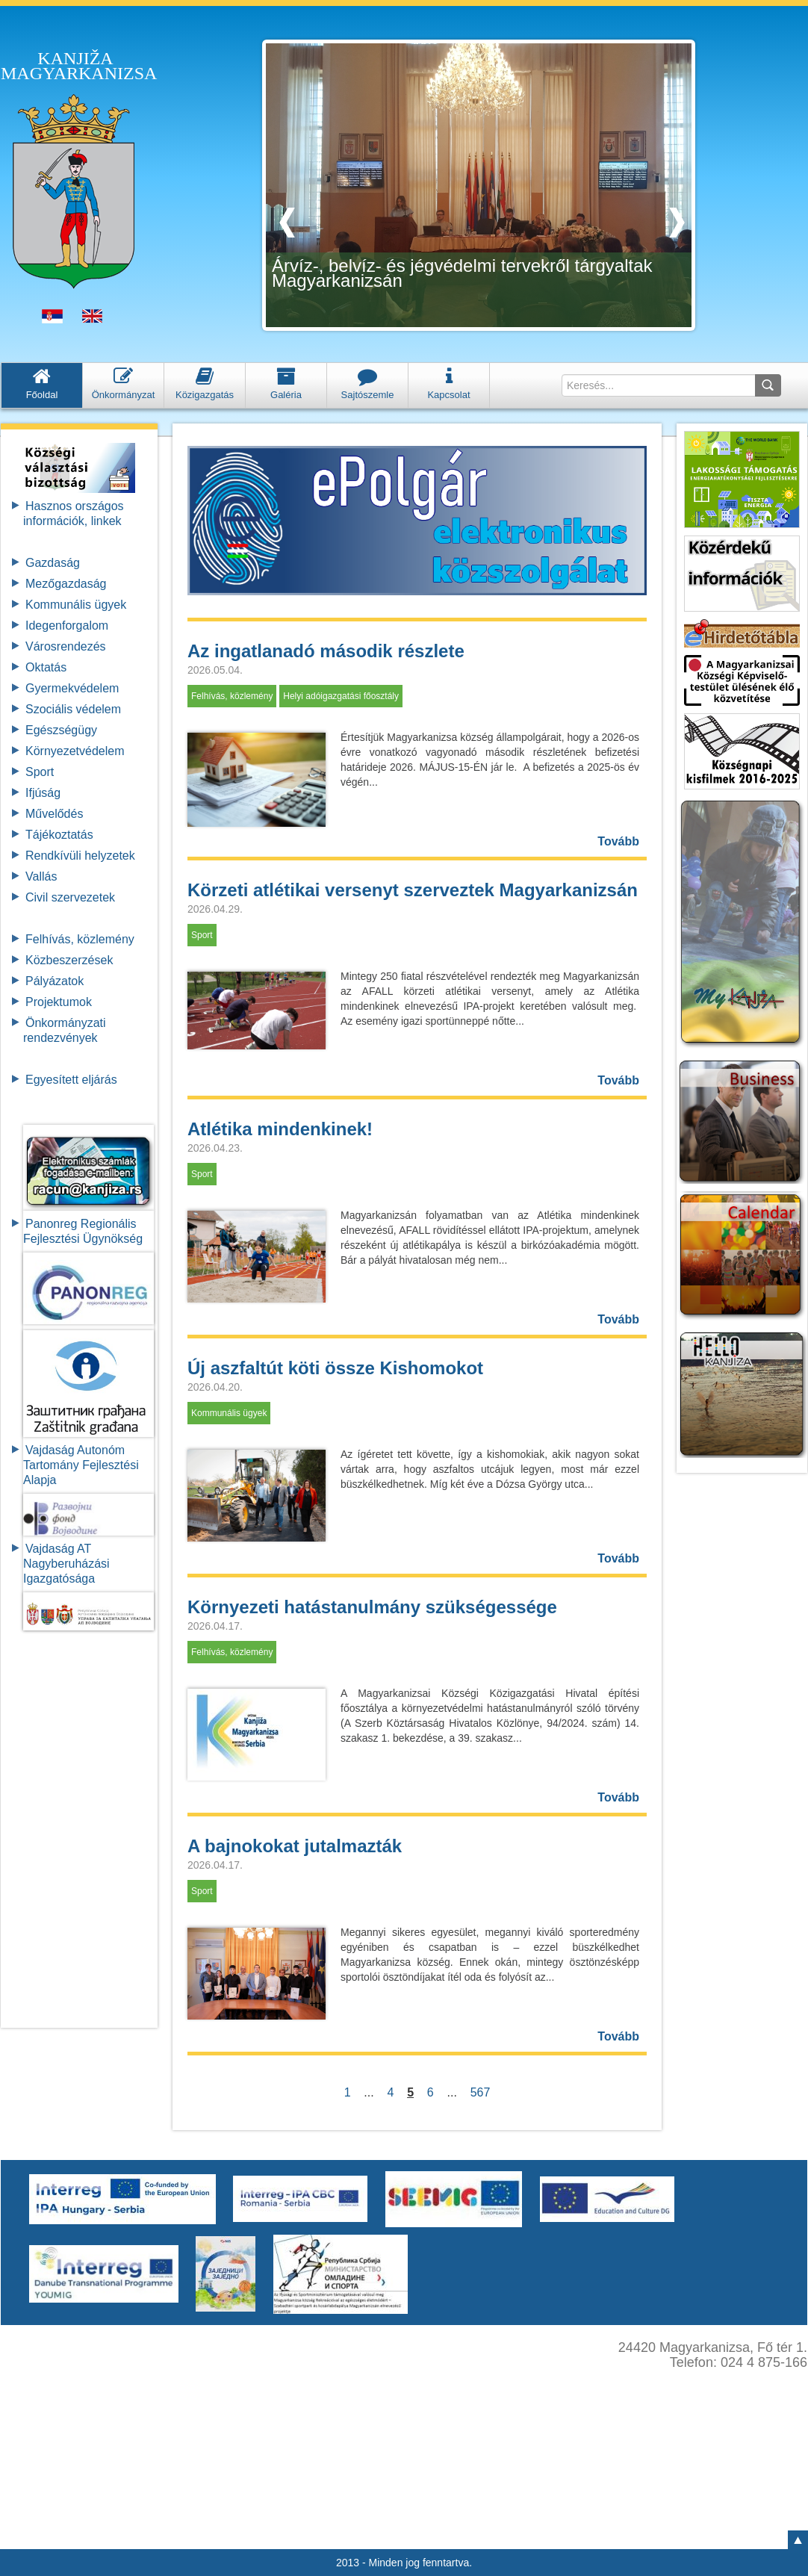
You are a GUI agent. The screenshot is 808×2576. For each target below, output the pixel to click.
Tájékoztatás (59, 834)
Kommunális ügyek (75, 604)
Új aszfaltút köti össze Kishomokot (335, 1368)
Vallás (41, 876)
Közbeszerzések (69, 960)
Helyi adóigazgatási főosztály (341, 696)
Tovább (618, 841)
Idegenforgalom (66, 625)
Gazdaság (52, 562)
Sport (39, 772)
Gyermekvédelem (72, 688)
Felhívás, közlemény (79, 939)
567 (480, 2092)
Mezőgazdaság (66, 583)
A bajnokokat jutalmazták (294, 1846)
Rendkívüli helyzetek (80, 855)
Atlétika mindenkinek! (280, 1129)
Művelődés (54, 813)
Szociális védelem (73, 709)
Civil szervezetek (70, 897)
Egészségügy (61, 730)
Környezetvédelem (75, 751)
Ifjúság (42, 792)
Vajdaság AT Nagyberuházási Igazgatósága (66, 1563)
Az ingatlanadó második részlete (325, 651)
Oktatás (45, 667)
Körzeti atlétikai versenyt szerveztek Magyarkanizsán (412, 890)
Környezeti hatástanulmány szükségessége (372, 1607)
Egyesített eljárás (71, 1079)
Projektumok (58, 1002)
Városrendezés (65, 646)
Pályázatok (54, 981)
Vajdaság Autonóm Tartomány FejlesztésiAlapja (81, 1465)
